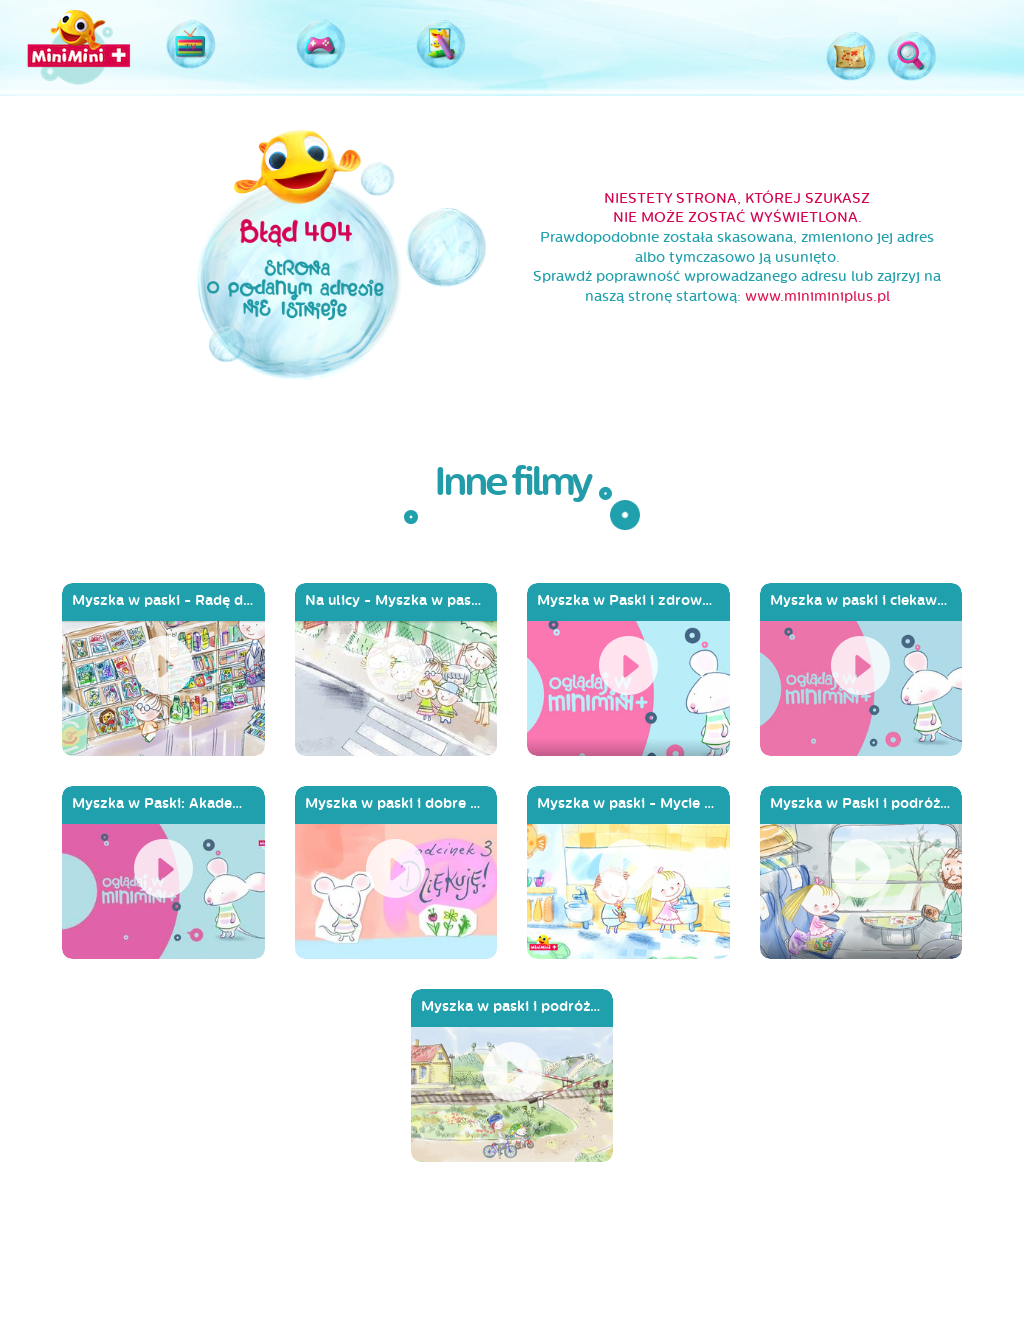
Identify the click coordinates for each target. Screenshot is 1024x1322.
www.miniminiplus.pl (817, 296)
